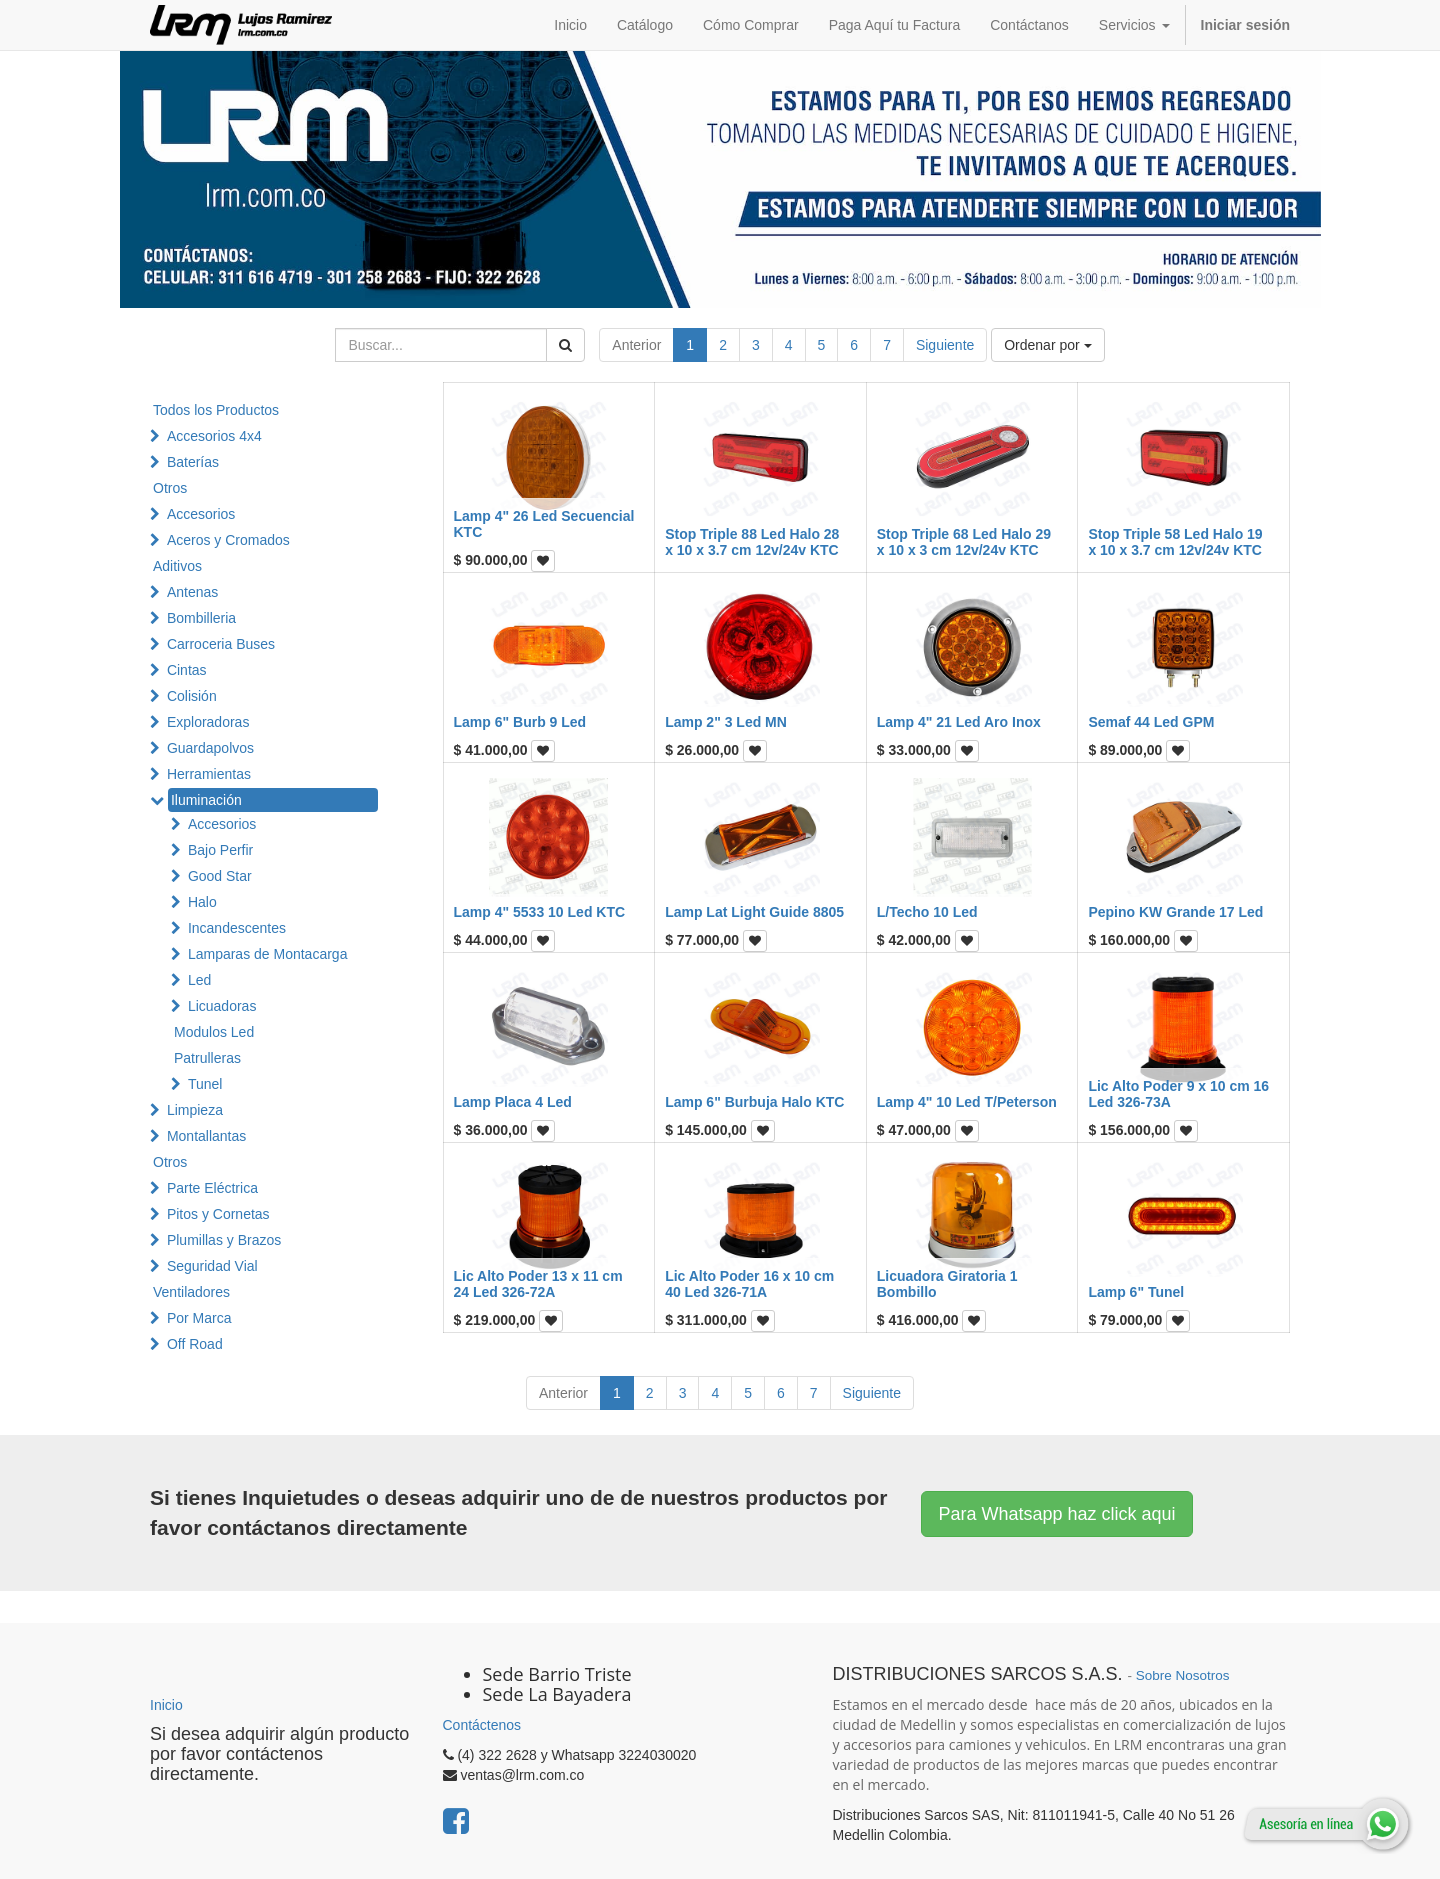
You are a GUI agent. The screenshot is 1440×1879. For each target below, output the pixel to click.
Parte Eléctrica (212, 1188)
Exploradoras (208, 722)
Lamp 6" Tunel (1136, 1292)
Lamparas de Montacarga (268, 954)
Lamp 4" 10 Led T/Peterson (967, 1102)
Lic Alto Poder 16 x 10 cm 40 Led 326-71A (749, 1283)
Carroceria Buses (221, 644)
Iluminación (206, 800)
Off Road (195, 1344)
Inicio (166, 1705)
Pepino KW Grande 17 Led (1175, 912)
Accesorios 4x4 (214, 436)
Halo (202, 902)
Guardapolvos (210, 748)
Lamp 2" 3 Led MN (726, 722)
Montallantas (206, 1136)
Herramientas (209, 774)
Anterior (636, 345)
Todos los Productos (216, 410)
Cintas (187, 670)
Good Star (220, 876)
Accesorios (201, 514)
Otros (170, 488)
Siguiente (945, 345)
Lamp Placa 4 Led (513, 1102)
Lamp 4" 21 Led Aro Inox (959, 722)
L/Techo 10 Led (927, 912)
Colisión (192, 696)
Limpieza (195, 1110)
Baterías (193, 462)
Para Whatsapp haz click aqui (1056, 1514)
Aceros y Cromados (228, 540)
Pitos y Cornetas (218, 1214)
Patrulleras (207, 1058)
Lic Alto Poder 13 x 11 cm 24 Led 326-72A (538, 1283)
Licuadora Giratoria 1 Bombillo (947, 1283)
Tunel (205, 1084)
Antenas (192, 592)
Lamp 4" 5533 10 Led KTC (540, 912)
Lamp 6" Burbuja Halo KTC (754, 1102)
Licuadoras (222, 1006)
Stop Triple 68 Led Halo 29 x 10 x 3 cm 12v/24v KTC (964, 541)
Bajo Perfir (220, 850)
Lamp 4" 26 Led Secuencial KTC (544, 523)
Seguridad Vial (212, 1266)
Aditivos (177, 566)
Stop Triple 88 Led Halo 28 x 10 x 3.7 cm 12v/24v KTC (752, 541)
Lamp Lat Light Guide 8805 (754, 912)
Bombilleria (201, 618)
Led (199, 980)
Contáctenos (482, 1725)
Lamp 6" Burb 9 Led (520, 722)
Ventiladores (191, 1292)
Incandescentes (237, 928)
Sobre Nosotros (1183, 1675)
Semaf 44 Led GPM (1151, 722)
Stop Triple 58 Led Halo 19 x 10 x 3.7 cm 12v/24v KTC (1175, 541)
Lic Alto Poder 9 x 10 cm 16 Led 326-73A (1178, 1093)
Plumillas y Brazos (224, 1240)
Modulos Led (214, 1032)
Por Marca (199, 1318)
